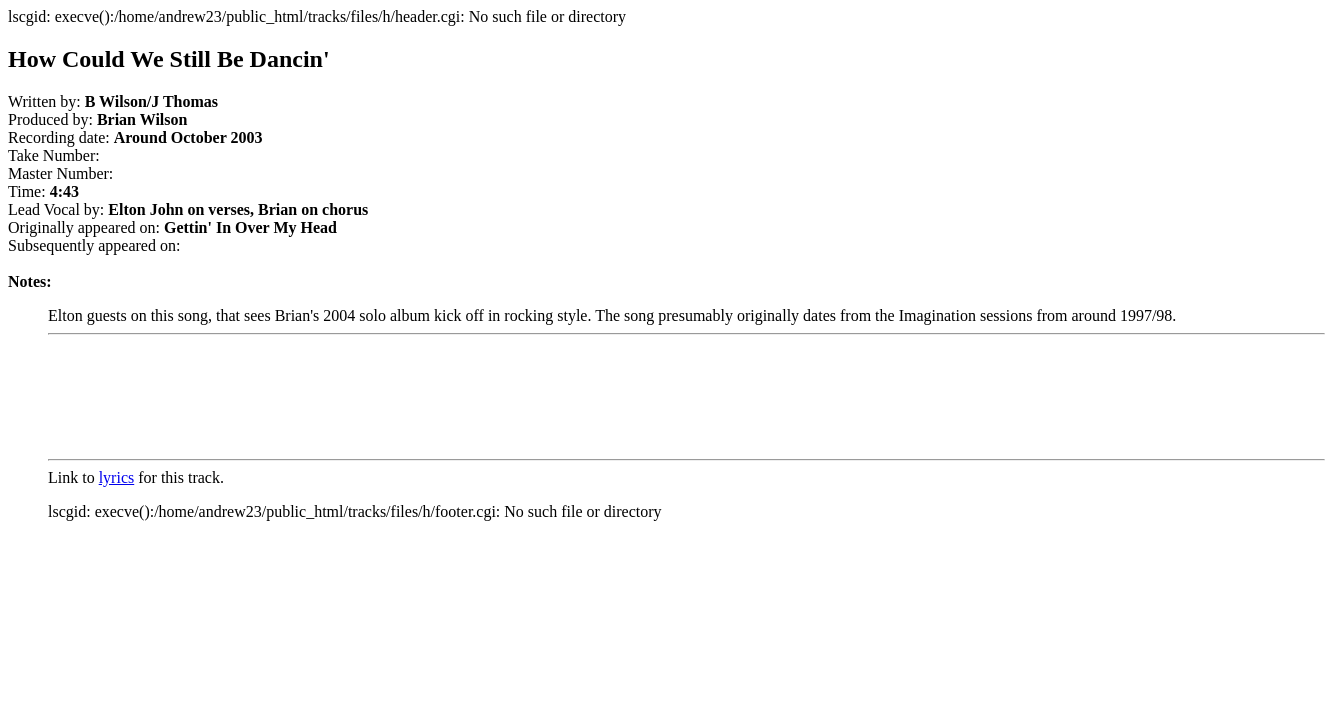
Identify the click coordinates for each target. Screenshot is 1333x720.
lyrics (117, 477)
